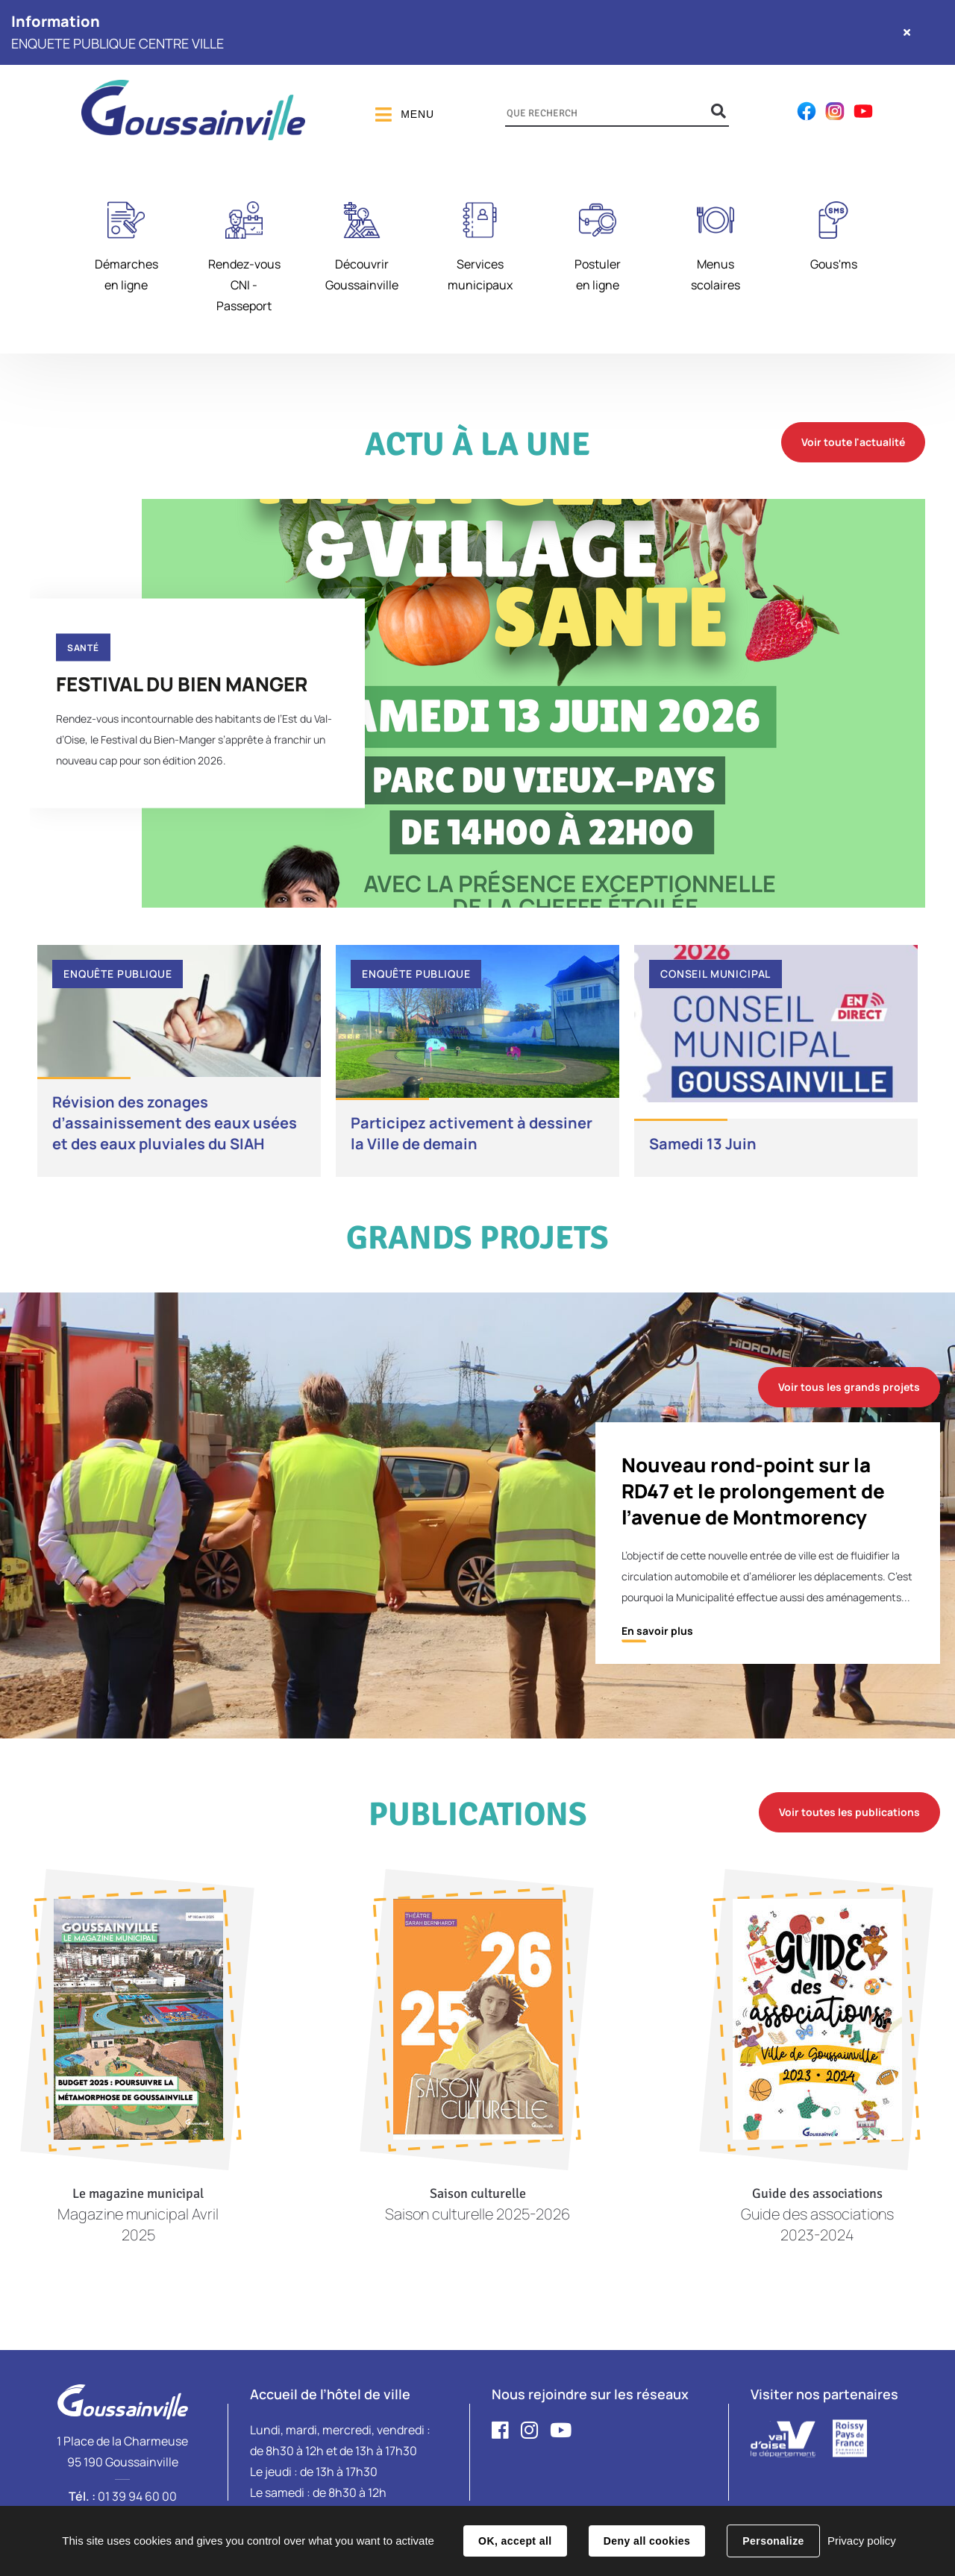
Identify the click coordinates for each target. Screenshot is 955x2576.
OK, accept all (514, 2541)
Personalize (773, 2541)
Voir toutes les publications (849, 1812)
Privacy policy (861, 2540)
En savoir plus (657, 1631)
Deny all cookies (647, 2541)
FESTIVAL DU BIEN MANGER (181, 683)
